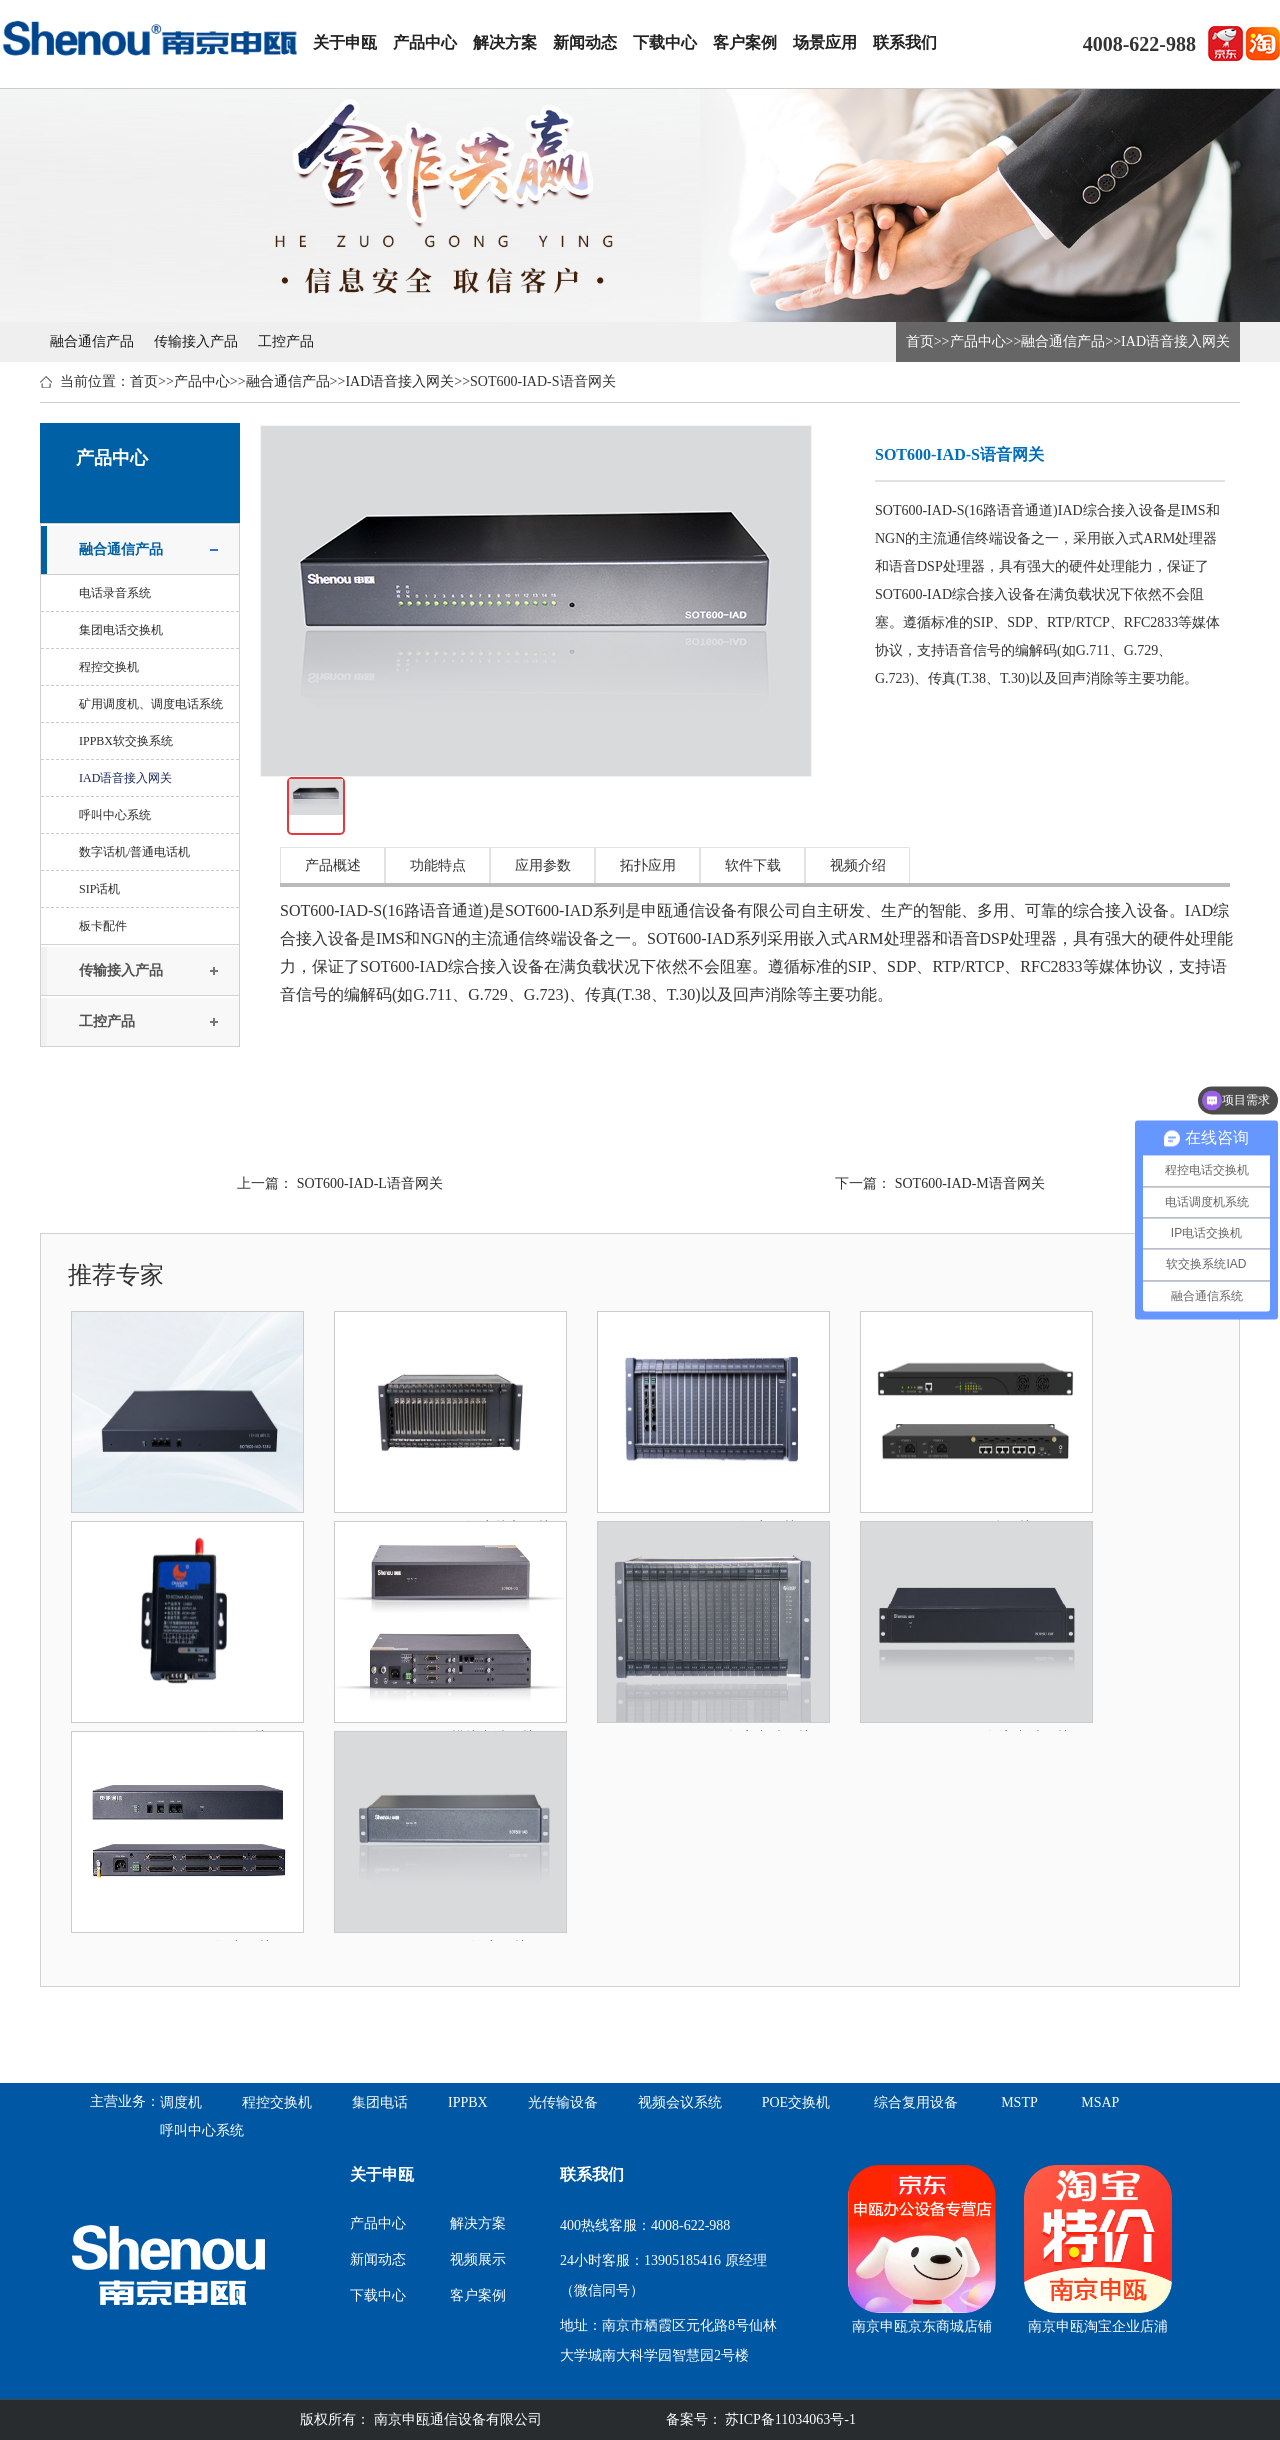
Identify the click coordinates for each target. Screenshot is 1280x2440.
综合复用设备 (916, 2102)
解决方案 (505, 42)
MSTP (1019, 2102)
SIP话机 (99, 889)
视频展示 (478, 2259)
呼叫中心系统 (115, 815)
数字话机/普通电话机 (134, 852)
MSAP (1100, 2102)
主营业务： (125, 2101)
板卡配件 (103, 926)
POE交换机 (796, 2102)
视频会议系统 (680, 2102)
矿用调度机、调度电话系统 (151, 704)
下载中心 (665, 42)
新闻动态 (585, 42)
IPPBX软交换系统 (126, 741)
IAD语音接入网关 (1175, 341)
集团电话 (380, 2102)
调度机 (181, 2102)
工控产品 (286, 341)
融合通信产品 (92, 341)
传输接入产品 (196, 341)
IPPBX (468, 2102)
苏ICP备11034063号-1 (789, 2419)
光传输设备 (563, 2102)
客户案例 (745, 42)
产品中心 (425, 42)
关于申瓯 (345, 42)
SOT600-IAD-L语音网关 (370, 1183)
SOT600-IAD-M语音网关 (970, 1183)
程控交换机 (109, 667)
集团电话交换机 (121, 630)
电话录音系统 (115, 593)
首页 (920, 341)
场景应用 (825, 42)
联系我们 (905, 42)
